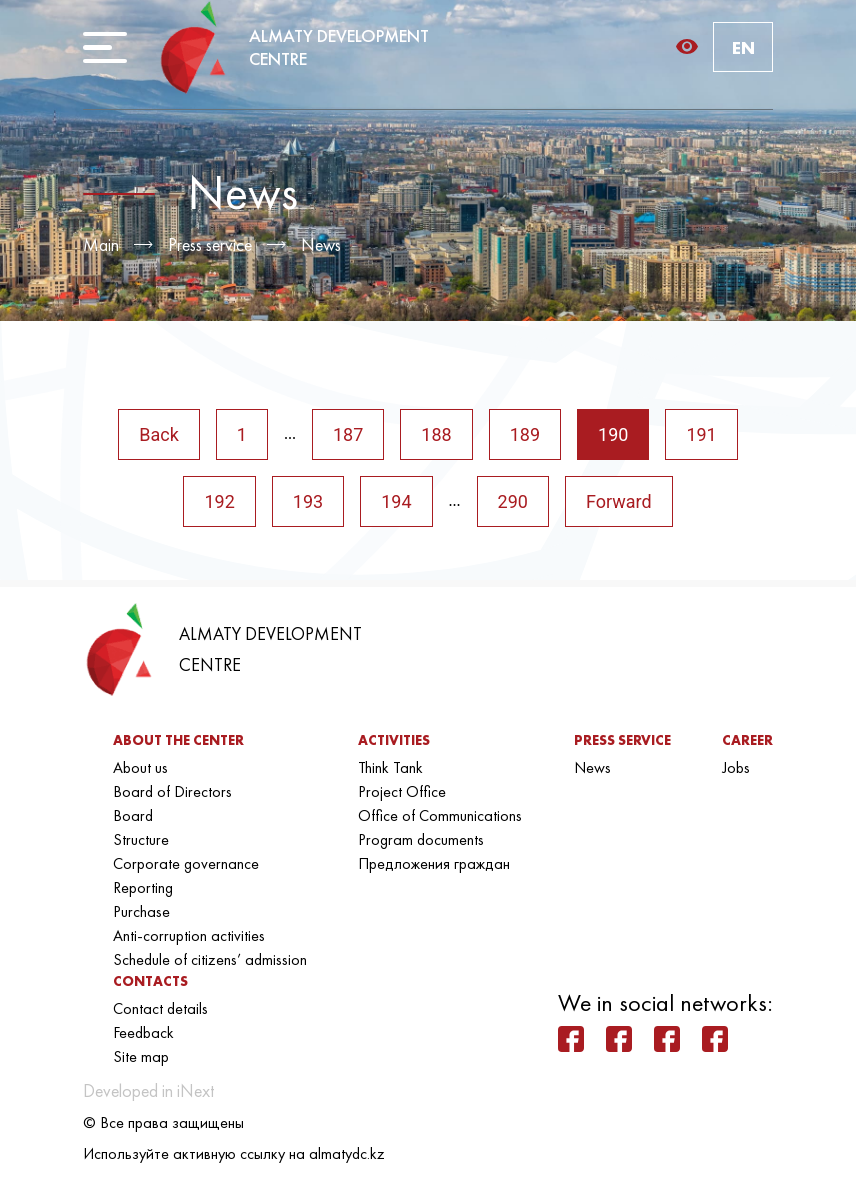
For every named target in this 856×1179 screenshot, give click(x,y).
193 (308, 501)
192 (219, 501)
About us (140, 767)
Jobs (736, 767)
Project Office (402, 791)
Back (159, 434)
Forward (619, 501)
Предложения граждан (434, 863)
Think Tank (390, 767)
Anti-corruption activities (189, 935)
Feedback (143, 1032)
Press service (210, 244)
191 (701, 434)
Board (133, 815)
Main (101, 244)
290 (513, 501)
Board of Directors (172, 791)
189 (525, 434)
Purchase (141, 911)
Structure (141, 839)
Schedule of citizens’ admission (210, 959)
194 (396, 501)
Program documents (421, 839)
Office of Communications (440, 815)
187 (348, 434)
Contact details (160, 1008)
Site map (141, 1056)
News (321, 244)
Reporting (143, 887)
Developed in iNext (148, 1090)
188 (436, 434)
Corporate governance (186, 863)
